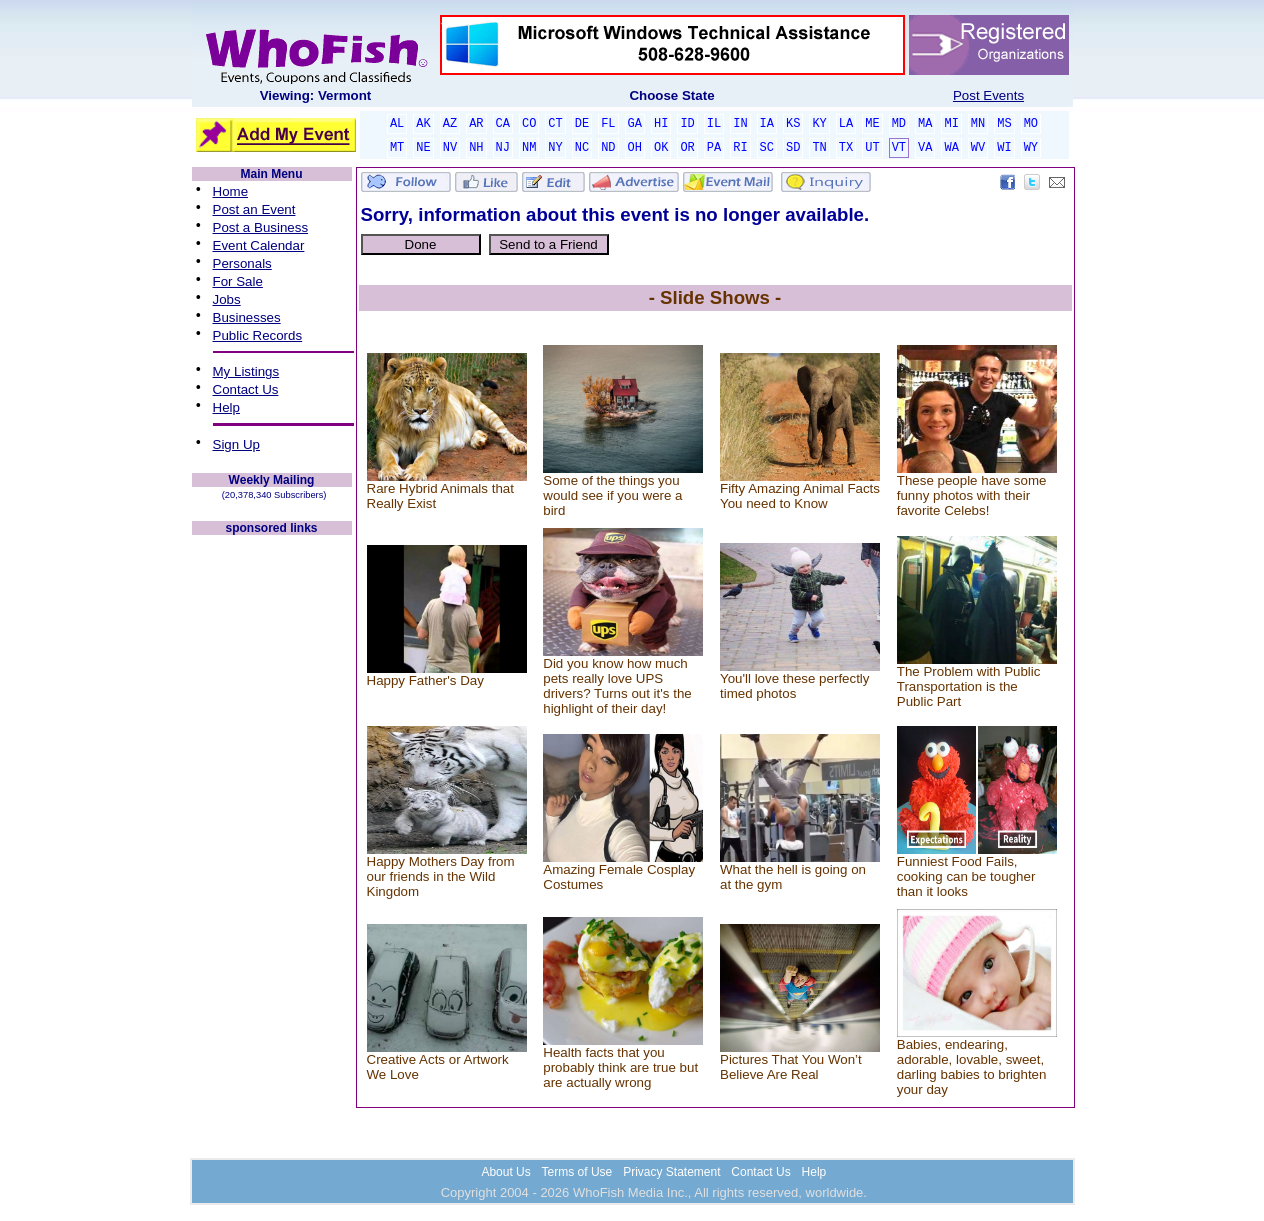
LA (846, 124)
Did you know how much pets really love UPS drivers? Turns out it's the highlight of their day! (617, 686)
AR (476, 124)
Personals (242, 263)
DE (582, 124)
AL (397, 124)
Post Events (988, 95)
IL (714, 124)
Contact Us (246, 389)
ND (608, 148)
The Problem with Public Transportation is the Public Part (969, 686)
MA (925, 124)
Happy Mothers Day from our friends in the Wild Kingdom (441, 876)
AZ (450, 124)
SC (767, 148)
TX (846, 148)
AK (423, 124)
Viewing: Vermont (316, 95)
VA (925, 148)
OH (635, 148)
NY (555, 148)
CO (529, 124)
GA (635, 124)
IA (767, 124)
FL (608, 124)
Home (231, 191)
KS (793, 124)
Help (226, 407)
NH (476, 148)
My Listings (246, 371)
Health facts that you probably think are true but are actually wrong (620, 1067)
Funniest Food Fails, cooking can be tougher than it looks (966, 876)
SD (793, 148)
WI (1004, 148)
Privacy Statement (671, 1172)
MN (978, 124)
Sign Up (236, 444)
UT (872, 148)
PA (714, 148)
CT (555, 124)
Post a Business (261, 227)
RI (740, 148)
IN (740, 124)
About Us (505, 1172)
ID (687, 124)
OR (687, 148)
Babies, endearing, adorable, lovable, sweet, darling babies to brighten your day (972, 1067)
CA (503, 124)
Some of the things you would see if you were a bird (612, 495)
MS (1004, 124)
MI (951, 124)
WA (951, 148)
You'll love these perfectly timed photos (795, 686)
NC (582, 148)
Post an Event (254, 209)
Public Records (258, 335)
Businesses (247, 317)
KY (819, 124)
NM (529, 148)
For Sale (238, 281)
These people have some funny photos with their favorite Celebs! (972, 495)
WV (978, 148)
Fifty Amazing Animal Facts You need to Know (800, 496)
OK (661, 148)
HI (661, 124)
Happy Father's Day (425, 680)
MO (1031, 124)
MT (397, 148)
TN (819, 148)
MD (899, 124)
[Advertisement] (272, 838)
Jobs (227, 299)
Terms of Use (577, 1172)
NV (450, 148)
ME (872, 124)
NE (423, 148)
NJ (503, 148)
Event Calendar (259, 245)
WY (1031, 148)
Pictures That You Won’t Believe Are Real (791, 1067)
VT (899, 148)
